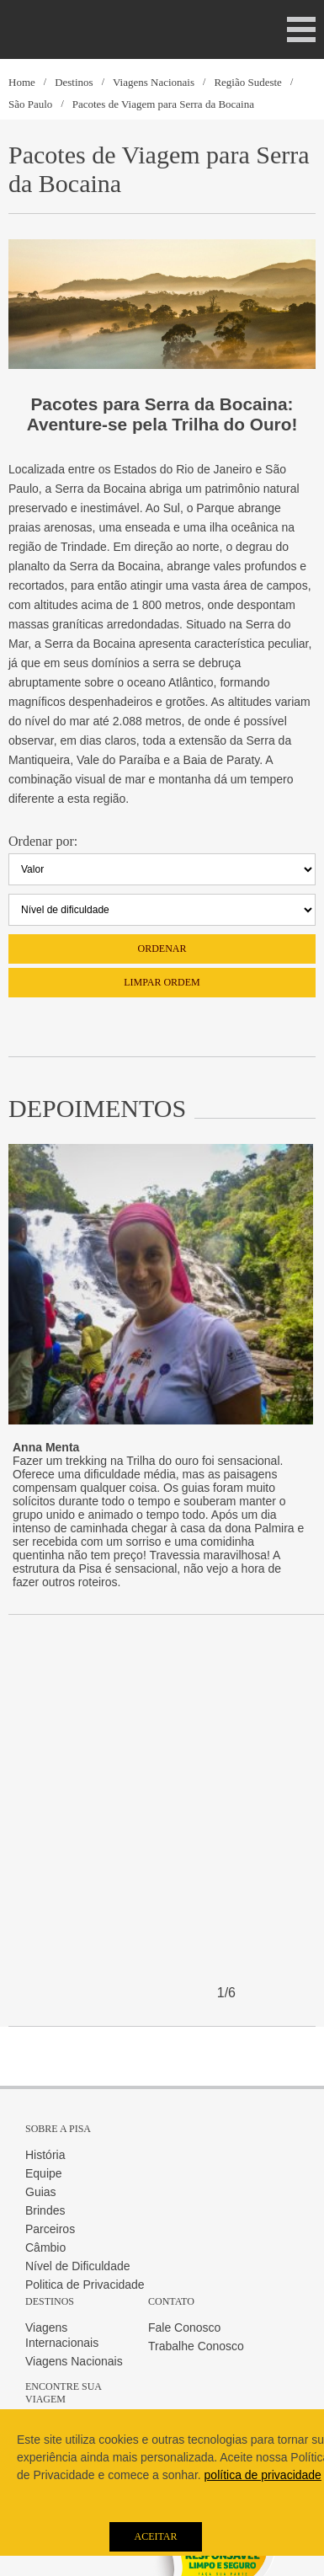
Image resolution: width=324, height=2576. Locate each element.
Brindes (45, 2210)
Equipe (43, 2173)
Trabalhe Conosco (196, 2346)
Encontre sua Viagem (63, 2393)
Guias (40, 2192)
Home (21, 82)
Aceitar (155, 2536)
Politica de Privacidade (85, 2284)
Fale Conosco (184, 2327)
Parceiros (50, 2229)
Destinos (74, 82)
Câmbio (45, 2247)
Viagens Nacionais (153, 82)
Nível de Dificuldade (77, 2266)
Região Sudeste (248, 82)
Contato (171, 2301)
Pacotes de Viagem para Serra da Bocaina (163, 104)
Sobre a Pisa (58, 2129)
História (45, 2155)
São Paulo (30, 104)
